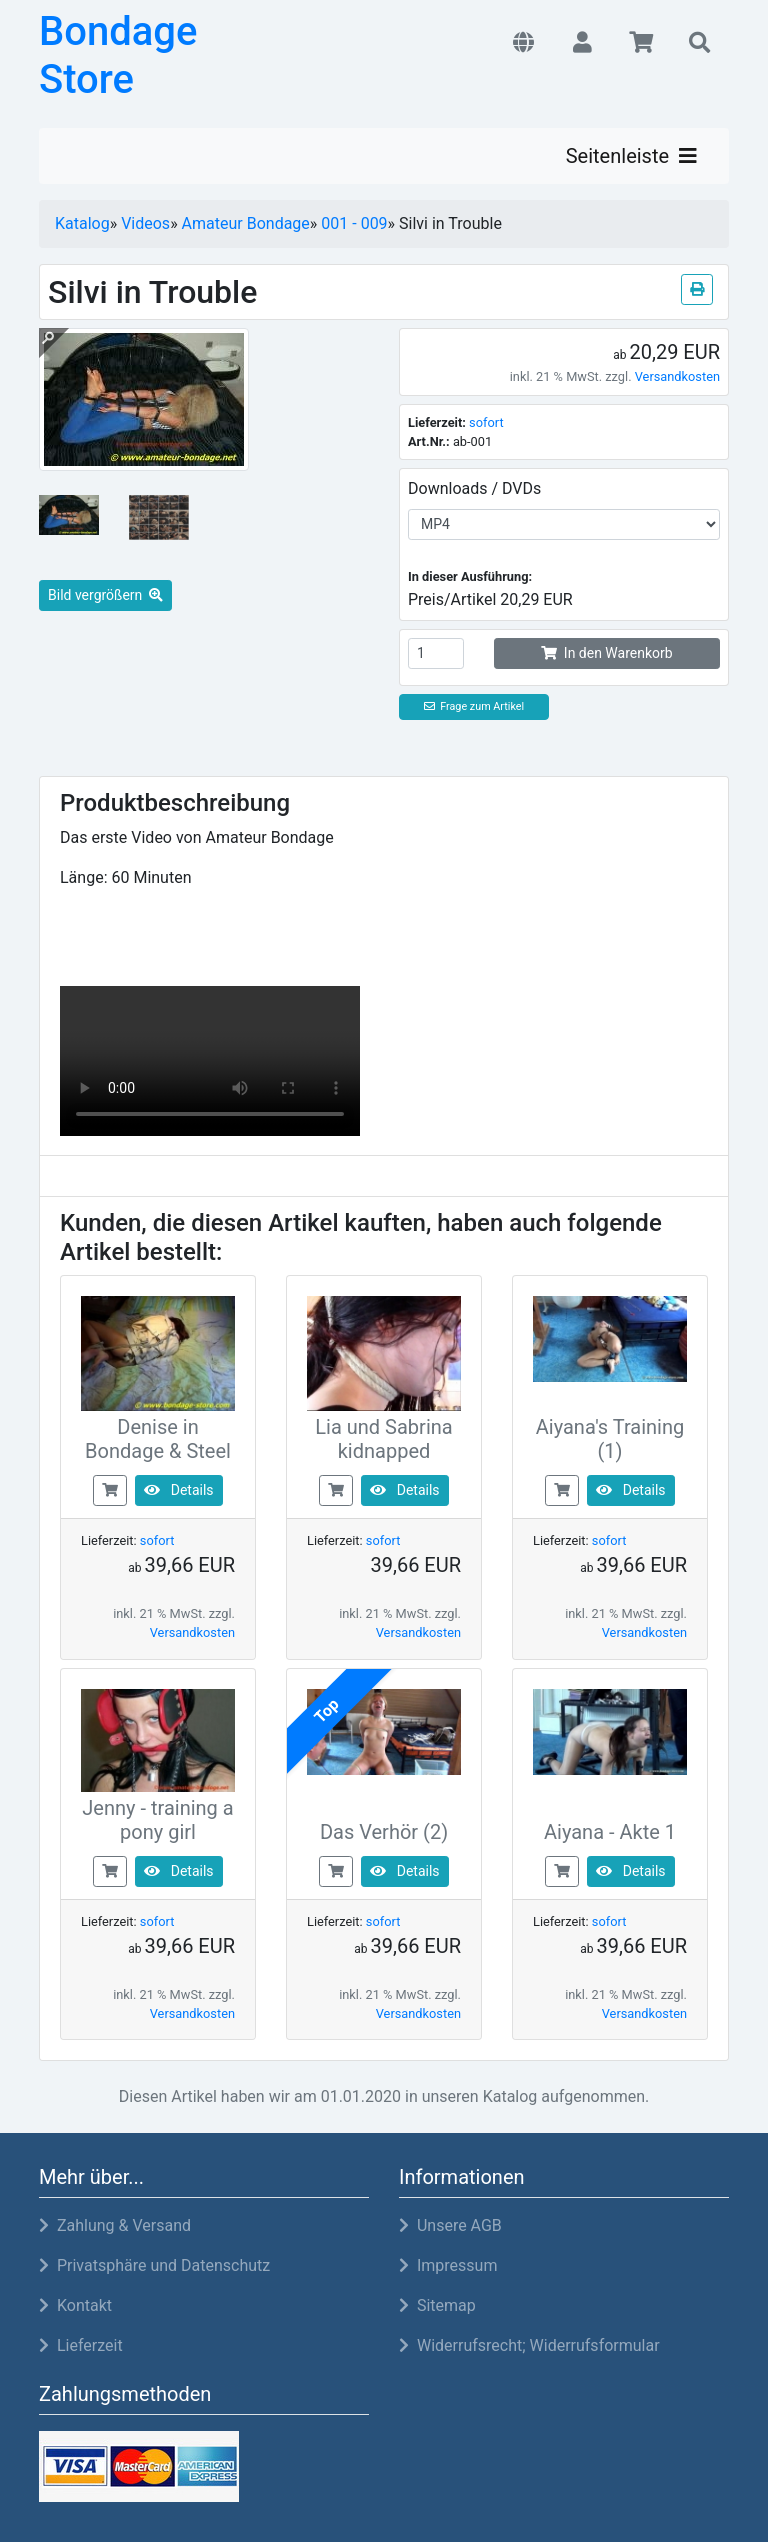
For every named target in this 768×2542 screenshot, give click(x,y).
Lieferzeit (81, 2345)
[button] (523, 44)
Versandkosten (677, 376)
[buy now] (110, 1489)
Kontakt (75, 2305)
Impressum (448, 2265)
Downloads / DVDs (474, 488)
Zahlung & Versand (115, 2225)
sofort (486, 422)
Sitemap (437, 2305)
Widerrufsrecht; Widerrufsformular (529, 2345)
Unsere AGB (450, 2225)
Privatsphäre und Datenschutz (154, 2265)
